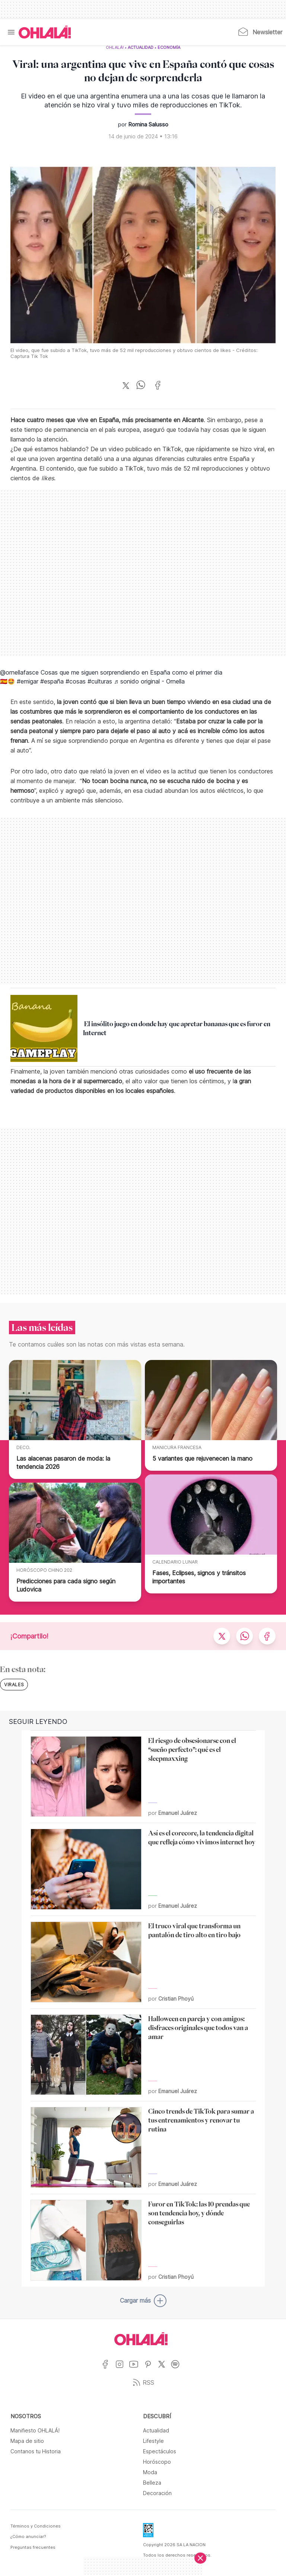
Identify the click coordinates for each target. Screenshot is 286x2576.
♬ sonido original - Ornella (149, 681)
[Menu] (11, 32)
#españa (52, 681)
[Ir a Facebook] (108, 2369)
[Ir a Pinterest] (151, 2368)
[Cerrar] (200, 2558)
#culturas (100, 681)
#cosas (76, 681)
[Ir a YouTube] (136, 2369)
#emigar (27, 681)
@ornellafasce (19, 672)
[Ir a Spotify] (178, 2369)
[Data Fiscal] (148, 2532)
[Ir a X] (164, 2368)
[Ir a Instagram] (122, 2368)
